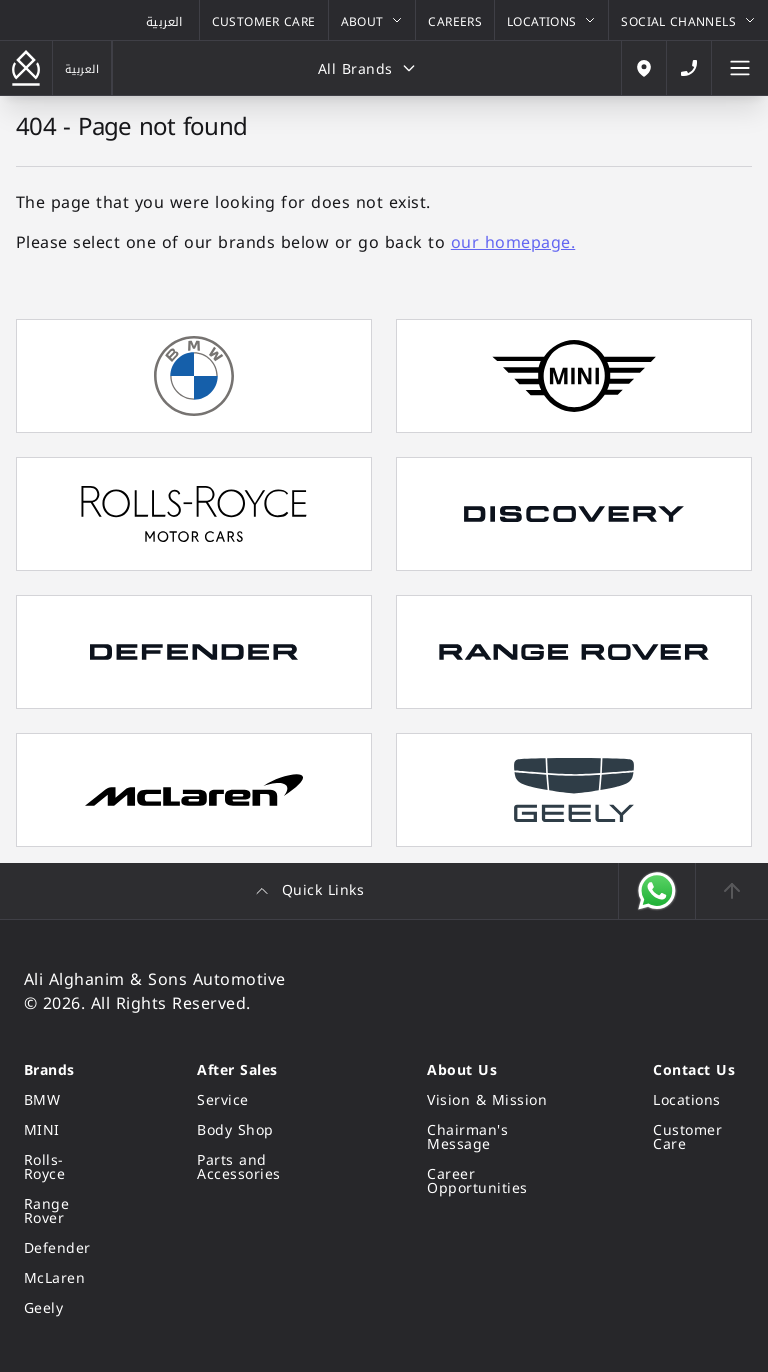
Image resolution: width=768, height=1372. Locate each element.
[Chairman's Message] (492, 1138)
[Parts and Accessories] (264, 1168)
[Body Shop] (264, 1131)
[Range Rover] (62, 1212)
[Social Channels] (688, 20)
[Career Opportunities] (492, 1182)
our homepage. (513, 242)
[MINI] (62, 1131)
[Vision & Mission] (492, 1101)
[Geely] (62, 1309)
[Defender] (62, 1249)
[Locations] (551, 20)
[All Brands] (367, 68)
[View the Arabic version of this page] (164, 20)
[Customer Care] (264, 20)
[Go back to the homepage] (26, 68)
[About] (372, 20)
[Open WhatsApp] (657, 891)
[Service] (264, 1101)
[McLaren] (62, 1279)
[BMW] (62, 1101)
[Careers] (455, 20)
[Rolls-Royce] (62, 1168)
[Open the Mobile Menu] (740, 68)
